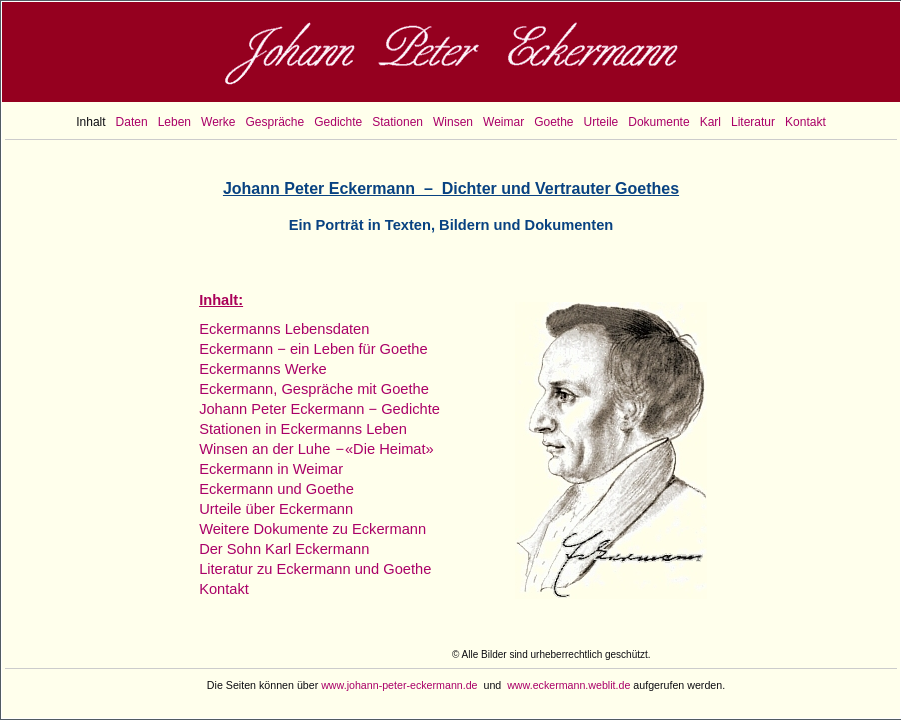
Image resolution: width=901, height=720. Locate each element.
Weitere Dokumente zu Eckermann (312, 529)
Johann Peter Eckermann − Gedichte (319, 409)
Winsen (453, 122)
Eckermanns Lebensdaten (284, 329)
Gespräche (275, 122)
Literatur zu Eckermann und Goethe (315, 569)
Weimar (503, 122)
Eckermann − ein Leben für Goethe (313, 349)
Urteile (601, 122)
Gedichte (338, 122)
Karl (710, 122)
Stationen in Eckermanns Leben (303, 429)
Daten (132, 122)
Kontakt (805, 122)
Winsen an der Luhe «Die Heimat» (316, 449)
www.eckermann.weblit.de (568, 685)
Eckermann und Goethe (276, 489)
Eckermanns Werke (263, 369)
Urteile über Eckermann (276, 509)
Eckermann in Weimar (271, 469)
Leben (174, 122)
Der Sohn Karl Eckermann (284, 549)
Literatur (753, 122)
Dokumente (658, 122)
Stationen (397, 122)
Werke (218, 122)
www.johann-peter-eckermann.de (399, 685)
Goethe (553, 122)
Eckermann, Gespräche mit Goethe (314, 389)
